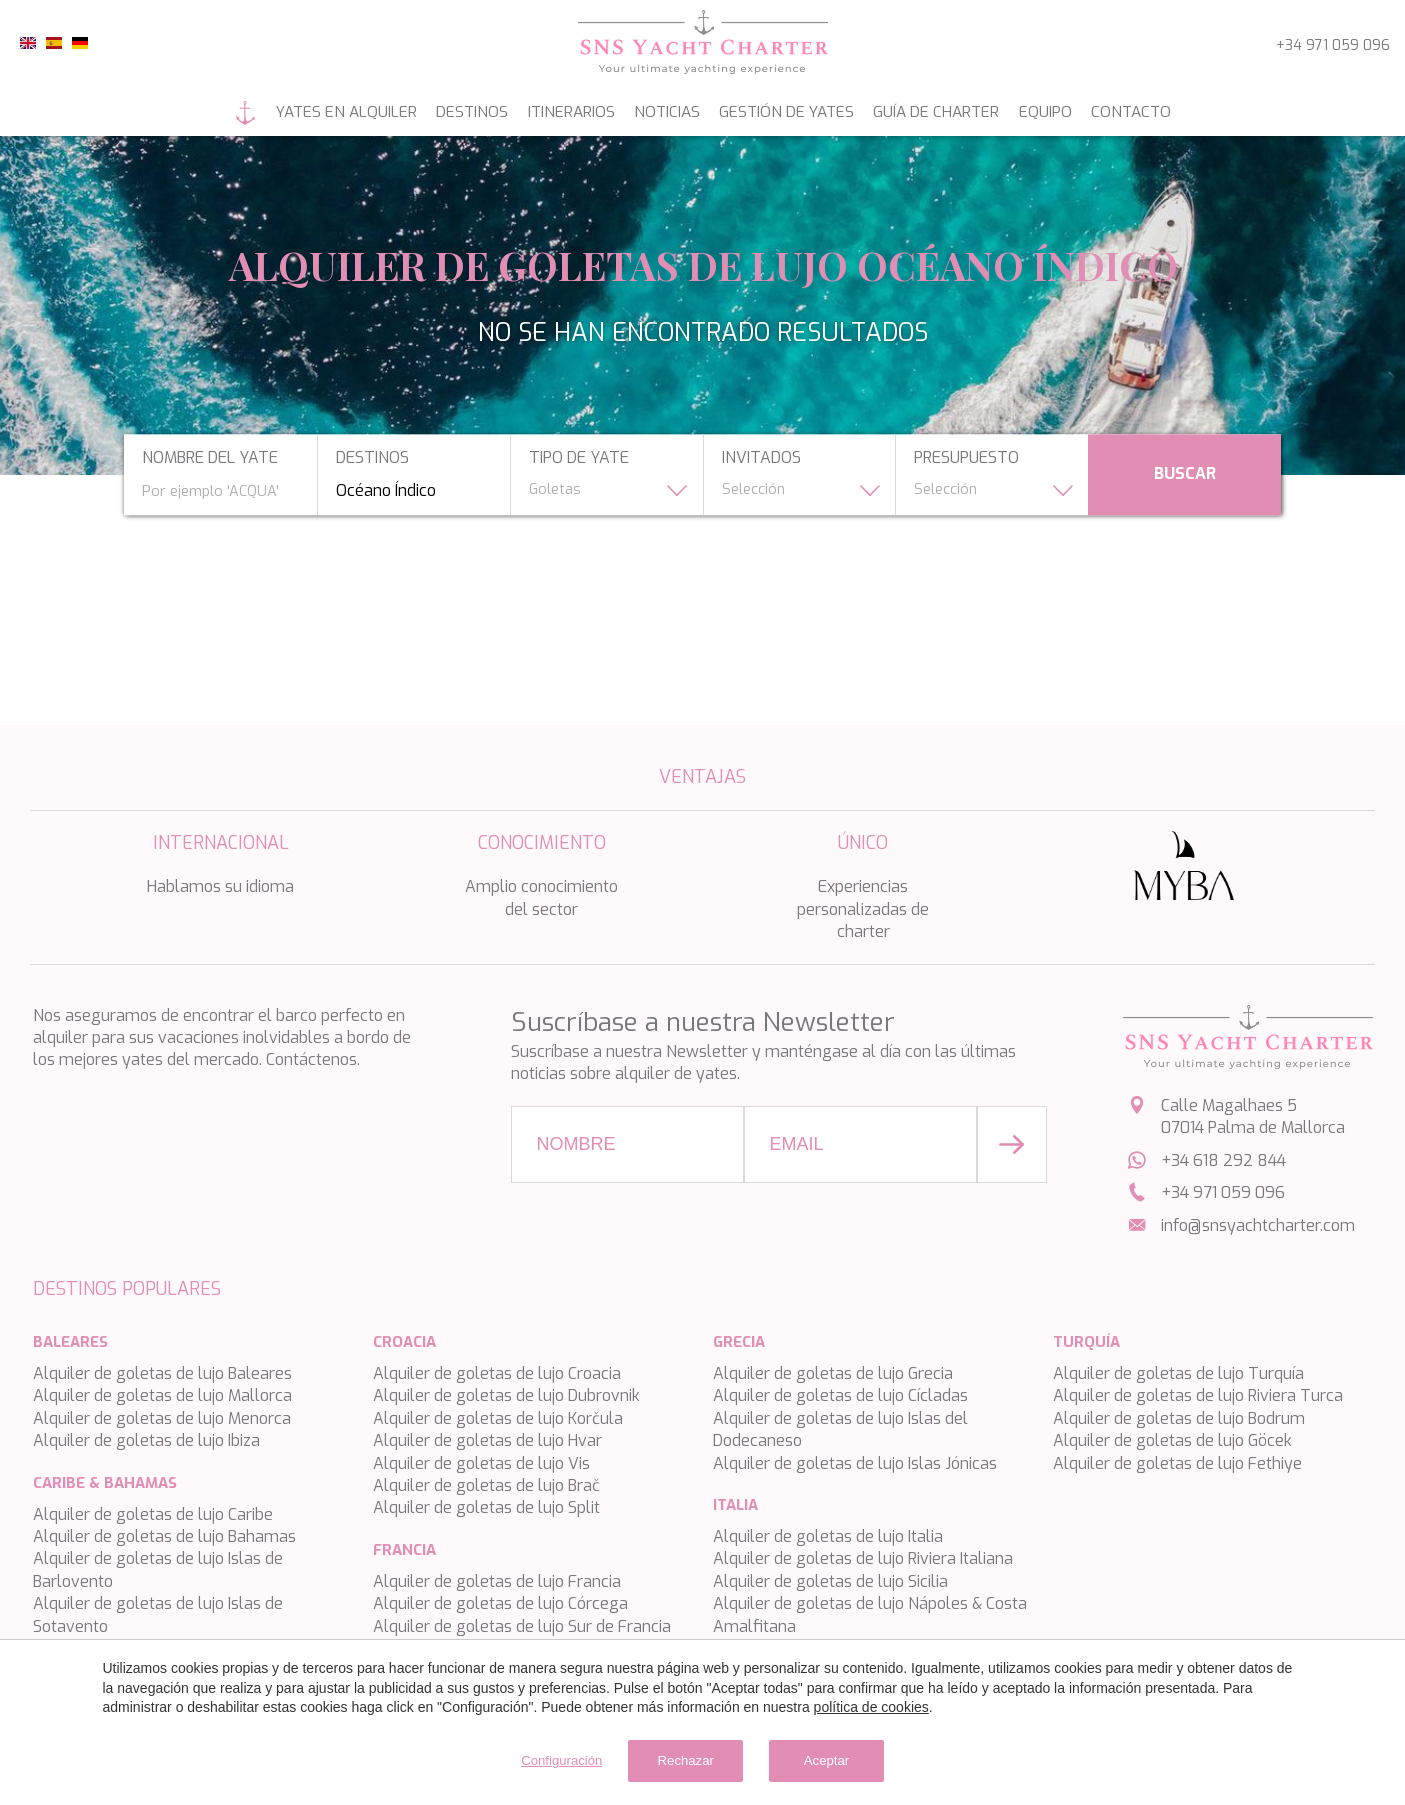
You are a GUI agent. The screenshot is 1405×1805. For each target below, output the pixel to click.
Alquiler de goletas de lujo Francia (497, 1581)
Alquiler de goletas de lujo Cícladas (840, 1395)
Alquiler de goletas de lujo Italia (828, 1536)
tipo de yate (572, 458)
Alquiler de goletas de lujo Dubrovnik (506, 1395)
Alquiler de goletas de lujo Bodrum (1179, 1418)
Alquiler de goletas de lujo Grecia (833, 1373)
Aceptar (852, 1758)
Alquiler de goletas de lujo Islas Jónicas (855, 1463)
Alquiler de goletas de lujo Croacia (497, 1373)
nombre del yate (189, 458)
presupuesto (974, 458)
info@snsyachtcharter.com (1258, 1225)
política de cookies (871, 1704)
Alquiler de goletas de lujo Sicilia (830, 1581)
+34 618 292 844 (1223, 1160)
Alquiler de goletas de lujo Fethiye (1177, 1463)
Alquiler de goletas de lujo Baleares (162, 1373)
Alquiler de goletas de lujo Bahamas (164, 1536)
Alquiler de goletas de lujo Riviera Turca (1198, 1395)
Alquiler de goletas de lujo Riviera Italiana (863, 1558)
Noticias (661, 112)
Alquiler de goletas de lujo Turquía (1178, 1373)
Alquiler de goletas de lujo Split (486, 1507)
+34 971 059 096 (1333, 45)
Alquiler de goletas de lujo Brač (486, 1485)
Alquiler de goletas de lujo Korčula (498, 1418)
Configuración (526, 1758)
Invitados (761, 458)
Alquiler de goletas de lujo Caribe (153, 1514)
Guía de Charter (954, 112)
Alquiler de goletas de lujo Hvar (487, 1440)
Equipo (1073, 112)
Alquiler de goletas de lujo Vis (481, 1463)
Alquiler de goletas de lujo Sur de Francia (522, 1626)
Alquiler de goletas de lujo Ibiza (146, 1440)
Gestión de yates (792, 112)
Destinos (445, 112)
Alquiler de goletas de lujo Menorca (162, 1418)
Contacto (1169, 112)
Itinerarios (554, 112)
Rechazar (677, 1758)
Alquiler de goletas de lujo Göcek (1172, 1440)
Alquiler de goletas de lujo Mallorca (162, 1395)
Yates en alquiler (308, 112)
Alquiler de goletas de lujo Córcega (500, 1603)
